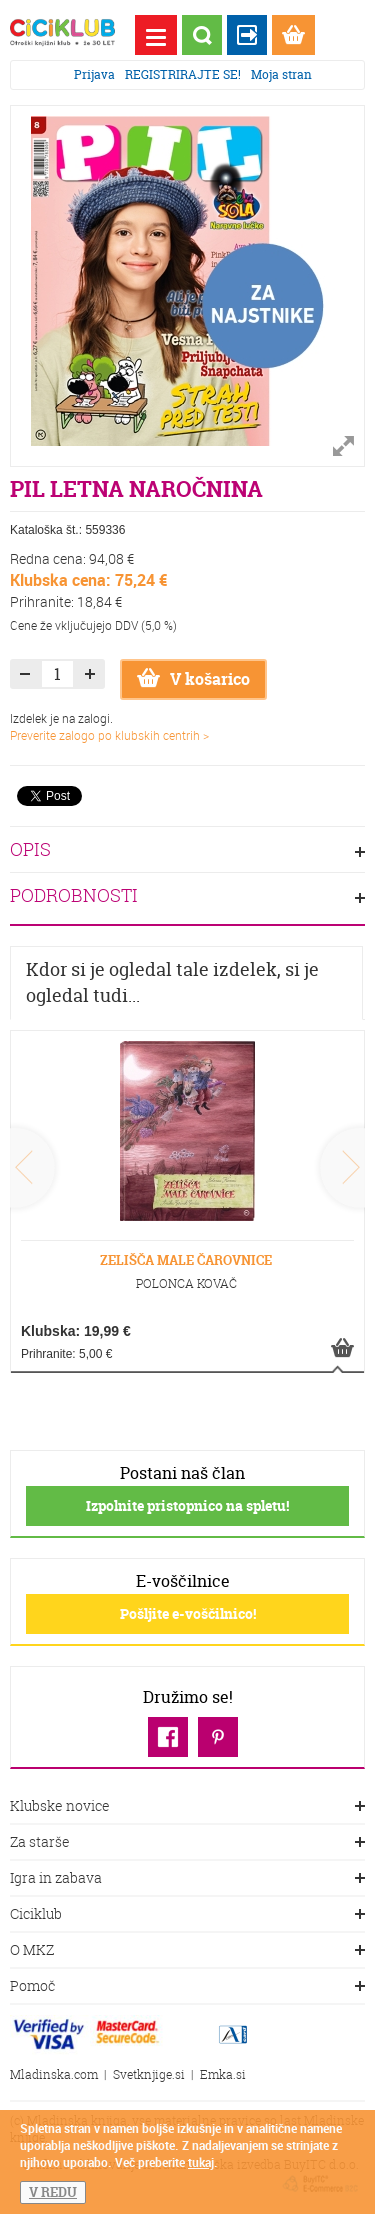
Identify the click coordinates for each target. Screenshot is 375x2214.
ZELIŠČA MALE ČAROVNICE (186, 1260)
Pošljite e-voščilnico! (188, 1613)
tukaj (201, 2162)
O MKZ (187, 1951)
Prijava (94, 74)
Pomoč (187, 1987)
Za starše (187, 1843)
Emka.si (223, 2074)
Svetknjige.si (149, 2074)
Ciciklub (187, 1915)
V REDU (53, 2192)
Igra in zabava (187, 1879)
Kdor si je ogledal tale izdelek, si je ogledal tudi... (172, 982)
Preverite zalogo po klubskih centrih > (109, 735)
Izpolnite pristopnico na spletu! (187, 1505)
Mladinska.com (54, 2074)
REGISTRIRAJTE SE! (183, 74)
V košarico (193, 679)
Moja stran (281, 74)
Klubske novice (187, 1807)
